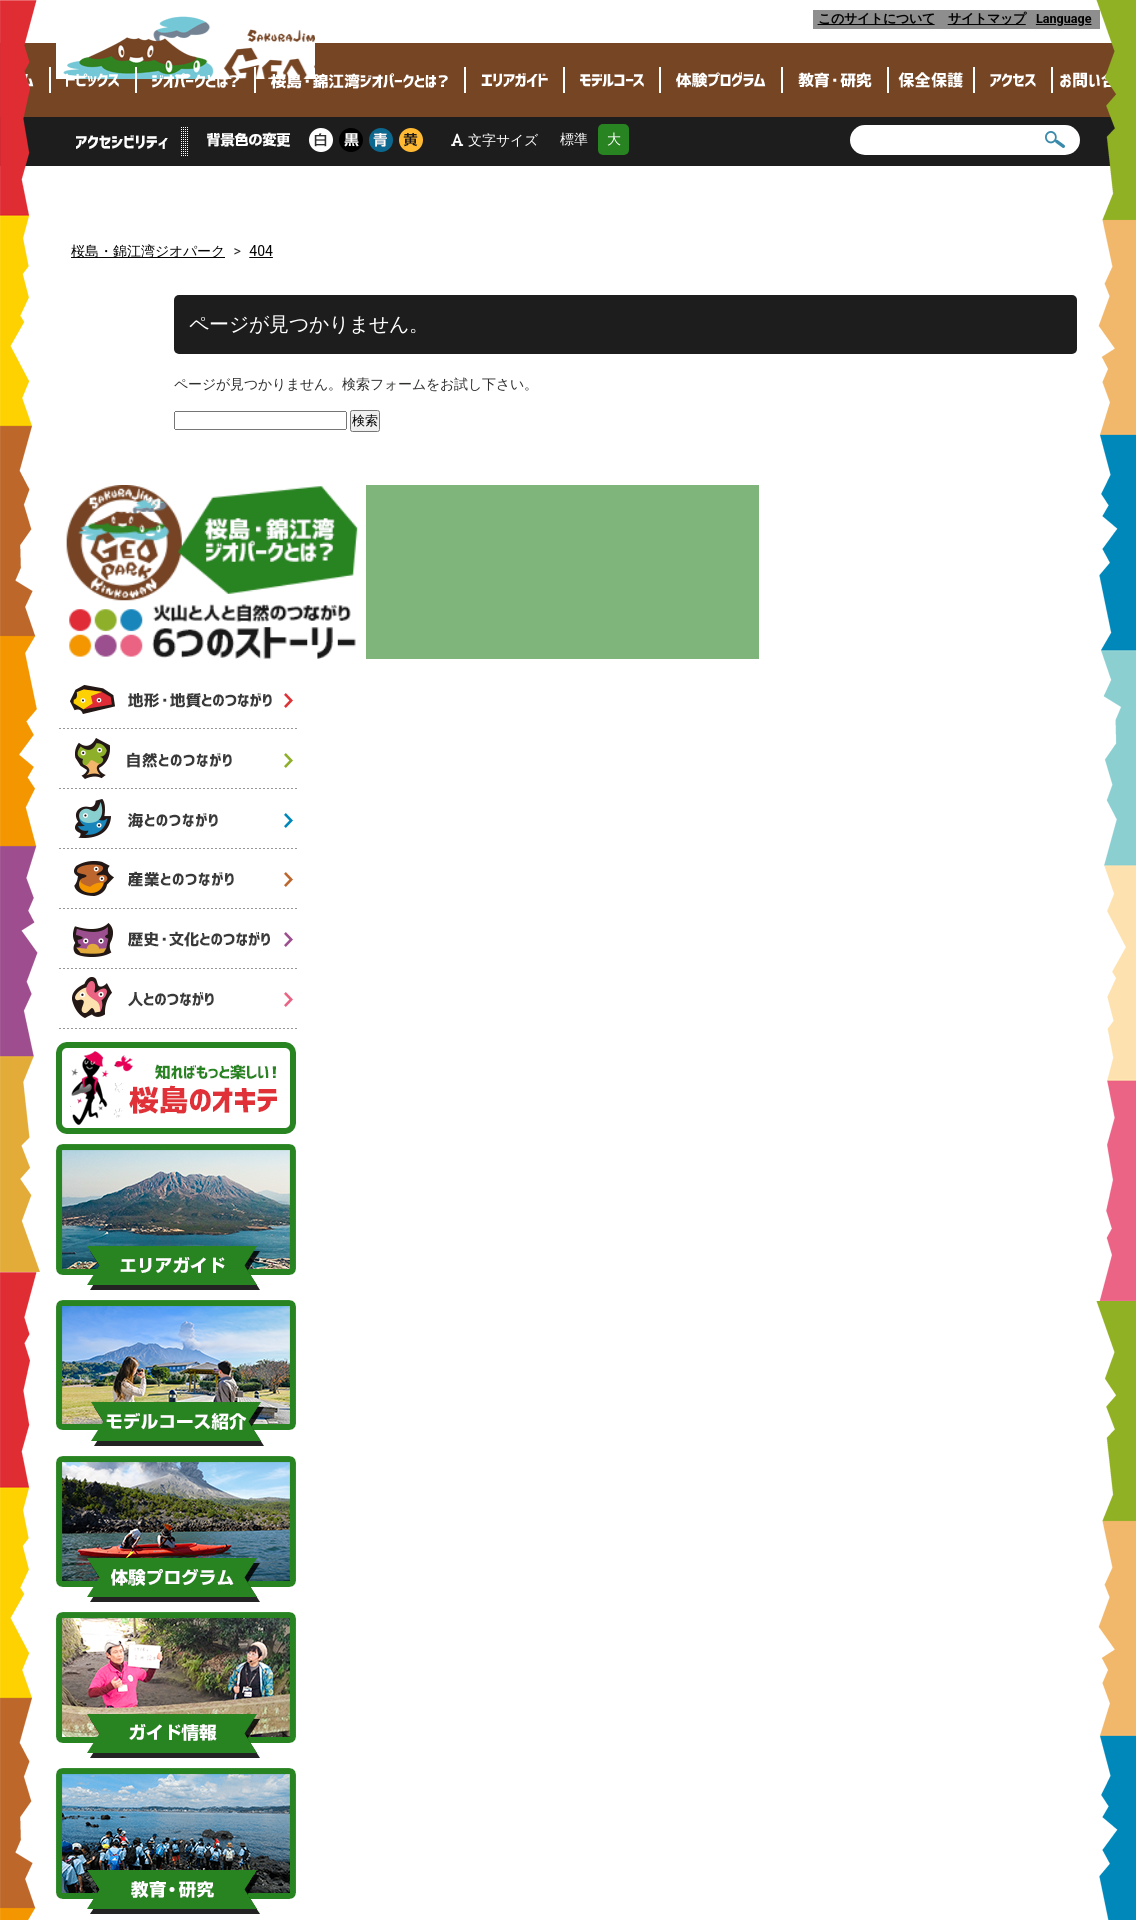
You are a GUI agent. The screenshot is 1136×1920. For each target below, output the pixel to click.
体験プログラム (721, 142)
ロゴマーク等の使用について (603, 1792)
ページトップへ (568, 1739)
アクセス (1013, 142)
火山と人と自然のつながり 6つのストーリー (179, 358)
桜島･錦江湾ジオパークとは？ (360, 142)
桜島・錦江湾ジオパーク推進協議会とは (279, 1792)
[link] (1040, 1724)
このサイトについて (876, 18)
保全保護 (931, 142)
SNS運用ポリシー (797, 1792)
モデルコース (612, 142)
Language (1067, 18)
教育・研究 (835, 142)
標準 (574, 202)
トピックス (93, 142)
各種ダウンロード (458, 1792)
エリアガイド (514, 142)
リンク (716, 1792)
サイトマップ (987, 18)
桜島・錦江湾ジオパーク (280, 52)
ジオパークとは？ (195, 142)
